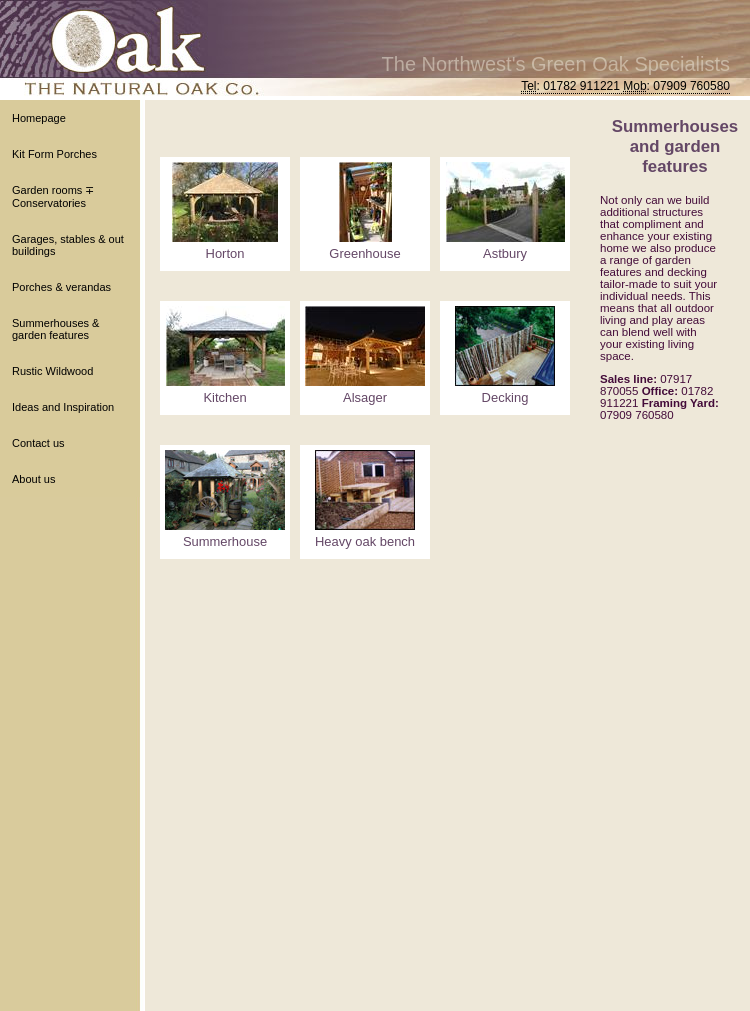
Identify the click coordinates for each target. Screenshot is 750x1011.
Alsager (365, 397)
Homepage (39, 118)
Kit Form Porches (54, 154)
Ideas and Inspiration (63, 407)
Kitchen (224, 397)
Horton (225, 253)
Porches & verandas (61, 287)
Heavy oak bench (365, 541)
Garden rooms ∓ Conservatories (53, 196)
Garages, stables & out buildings (68, 245)
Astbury (505, 253)
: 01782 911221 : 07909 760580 (625, 86)
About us (33, 479)
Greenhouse (364, 253)
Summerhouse (225, 541)
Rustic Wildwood (52, 371)
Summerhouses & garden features (55, 329)
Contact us (38, 443)
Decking (505, 397)
